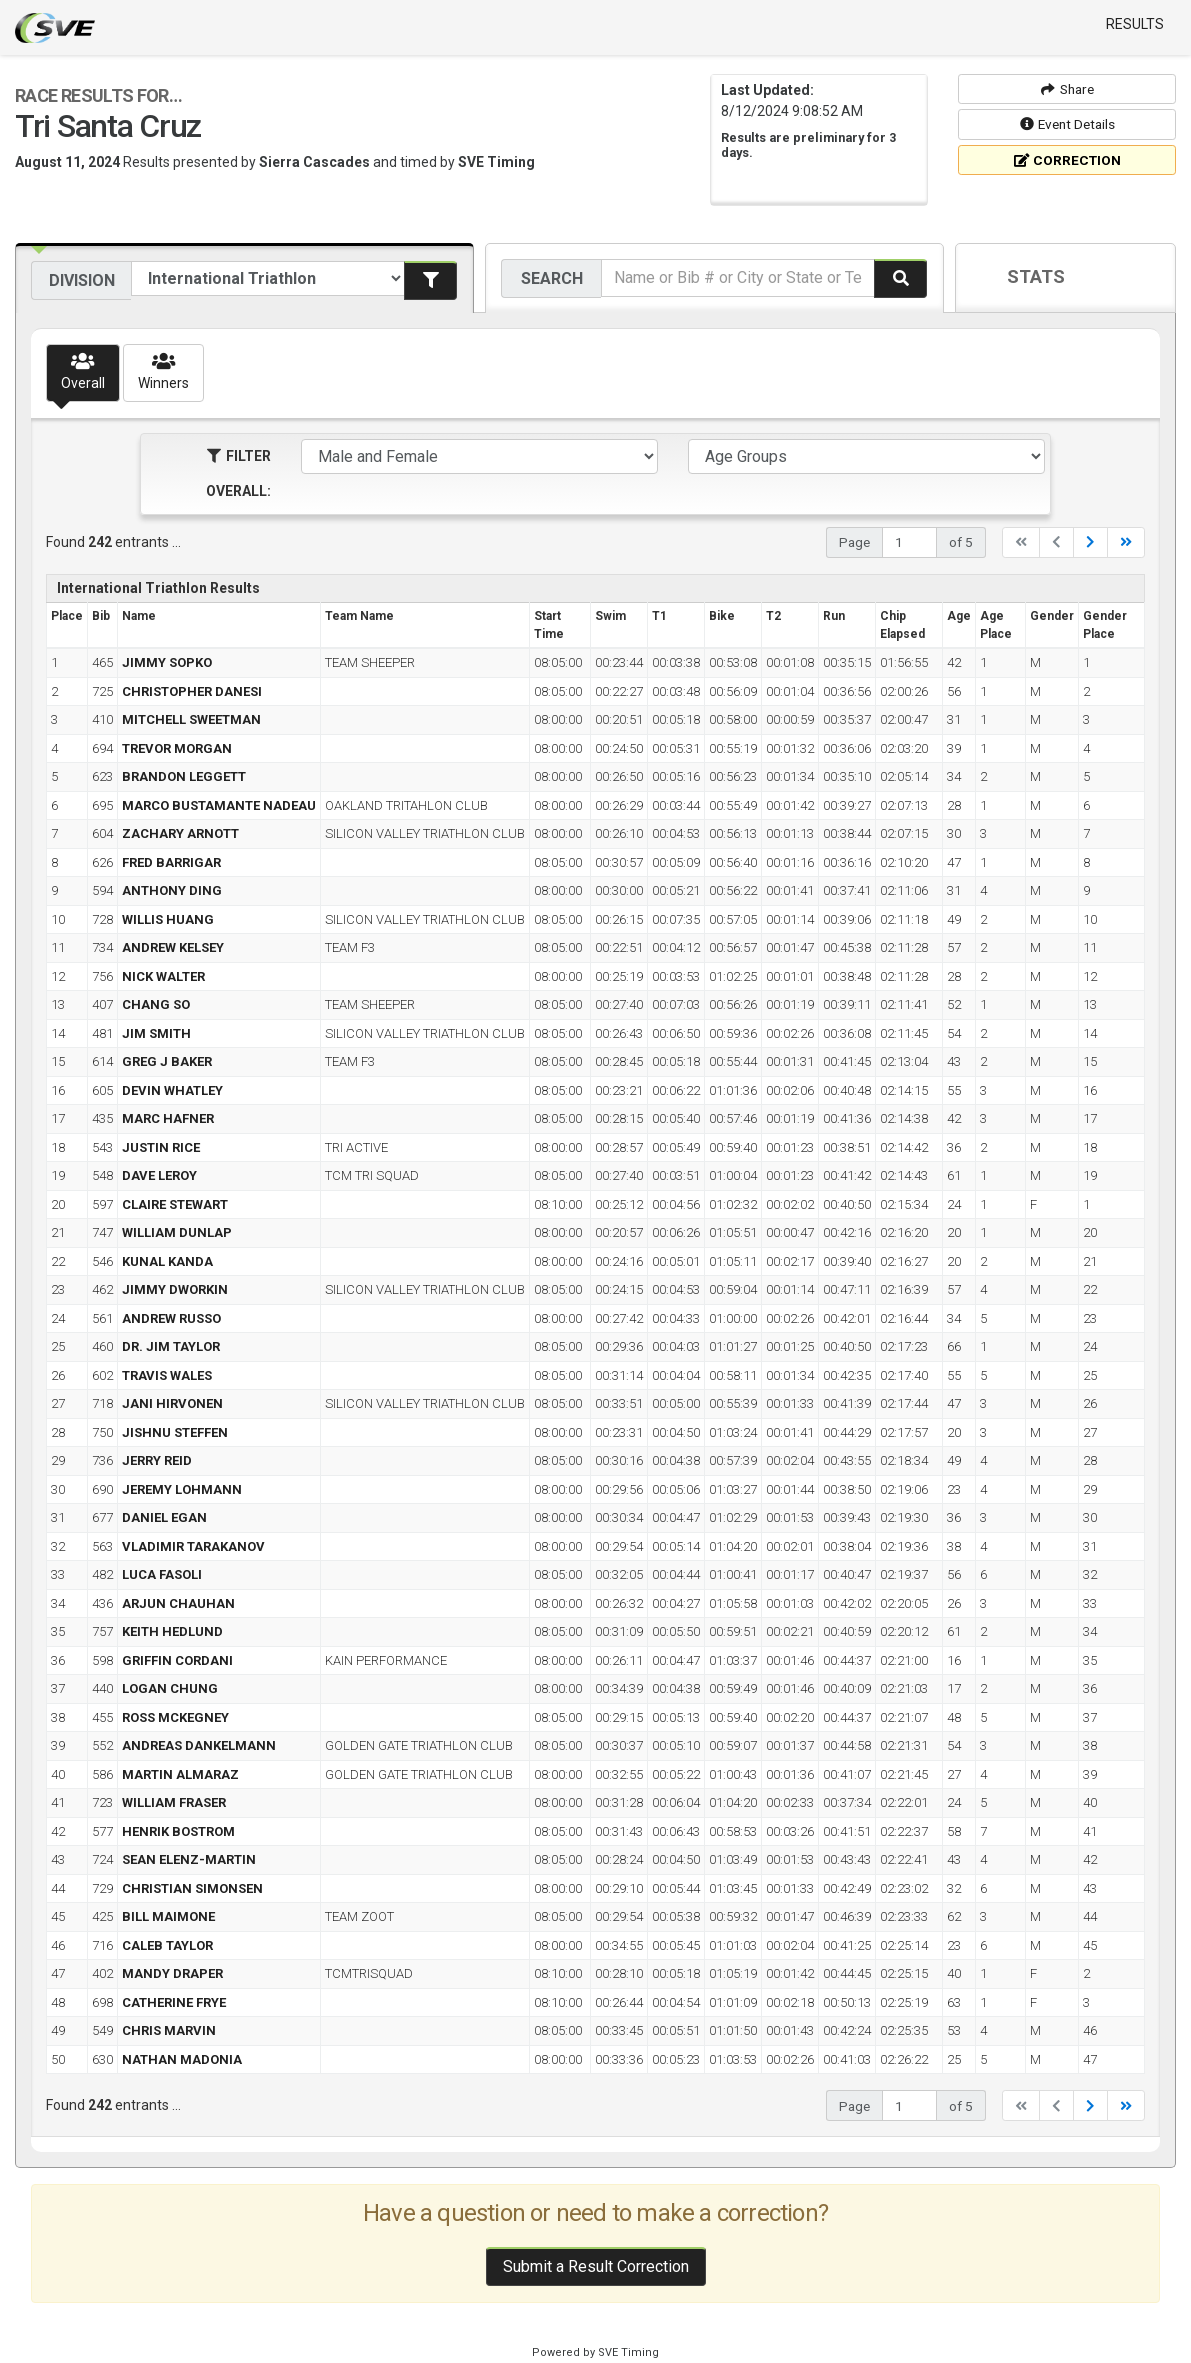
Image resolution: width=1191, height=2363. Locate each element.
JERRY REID (157, 1460)
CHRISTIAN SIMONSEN (192, 1888)
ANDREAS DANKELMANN (199, 1745)
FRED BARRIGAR (171, 862)
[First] (1021, 542)
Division (82, 280)
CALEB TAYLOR (167, 1945)
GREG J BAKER (167, 1061)
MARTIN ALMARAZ (180, 1774)
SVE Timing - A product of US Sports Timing (55, 28)
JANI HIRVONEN (172, 1403)
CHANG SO (156, 1004)
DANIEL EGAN (164, 1517)
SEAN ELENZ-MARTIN (189, 1859)
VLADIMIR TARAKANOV (193, 1546)
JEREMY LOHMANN (182, 1489)
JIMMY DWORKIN (175, 1289)
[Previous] (1056, 542)
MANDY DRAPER (172, 1973)
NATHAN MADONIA (182, 2059)
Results (1135, 24)
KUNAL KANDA (167, 1261)
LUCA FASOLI (162, 1574)
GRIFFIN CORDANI (177, 1660)
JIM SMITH (156, 1033)
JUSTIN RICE (161, 1147)
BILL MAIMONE (168, 1916)
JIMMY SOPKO (167, 662)
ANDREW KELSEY (173, 947)
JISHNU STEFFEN (175, 1432)
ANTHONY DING (172, 890)
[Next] (1090, 542)
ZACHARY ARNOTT (180, 833)
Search (552, 278)
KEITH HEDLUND (172, 1631)
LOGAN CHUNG (170, 1688)
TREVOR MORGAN (177, 748)
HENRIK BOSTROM (178, 1831)
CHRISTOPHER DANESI (192, 691)
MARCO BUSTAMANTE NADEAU (219, 805)
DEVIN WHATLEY (172, 1090)
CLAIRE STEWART (175, 1204)
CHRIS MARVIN (169, 2030)
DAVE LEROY (159, 1175)
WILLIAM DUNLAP (177, 1232)
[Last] (1126, 542)
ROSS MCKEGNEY (175, 1717)
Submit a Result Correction (596, 2266)
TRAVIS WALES (167, 1375)
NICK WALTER (163, 976)
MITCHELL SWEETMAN (191, 719)
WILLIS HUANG (168, 919)
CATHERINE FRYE (174, 2002)
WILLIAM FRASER (174, 1802)
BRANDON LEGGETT (184, 776)
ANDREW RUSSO (171, 1318)
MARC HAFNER (168, 1118)
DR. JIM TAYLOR (171, 1346)
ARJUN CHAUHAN (178, 1603)
